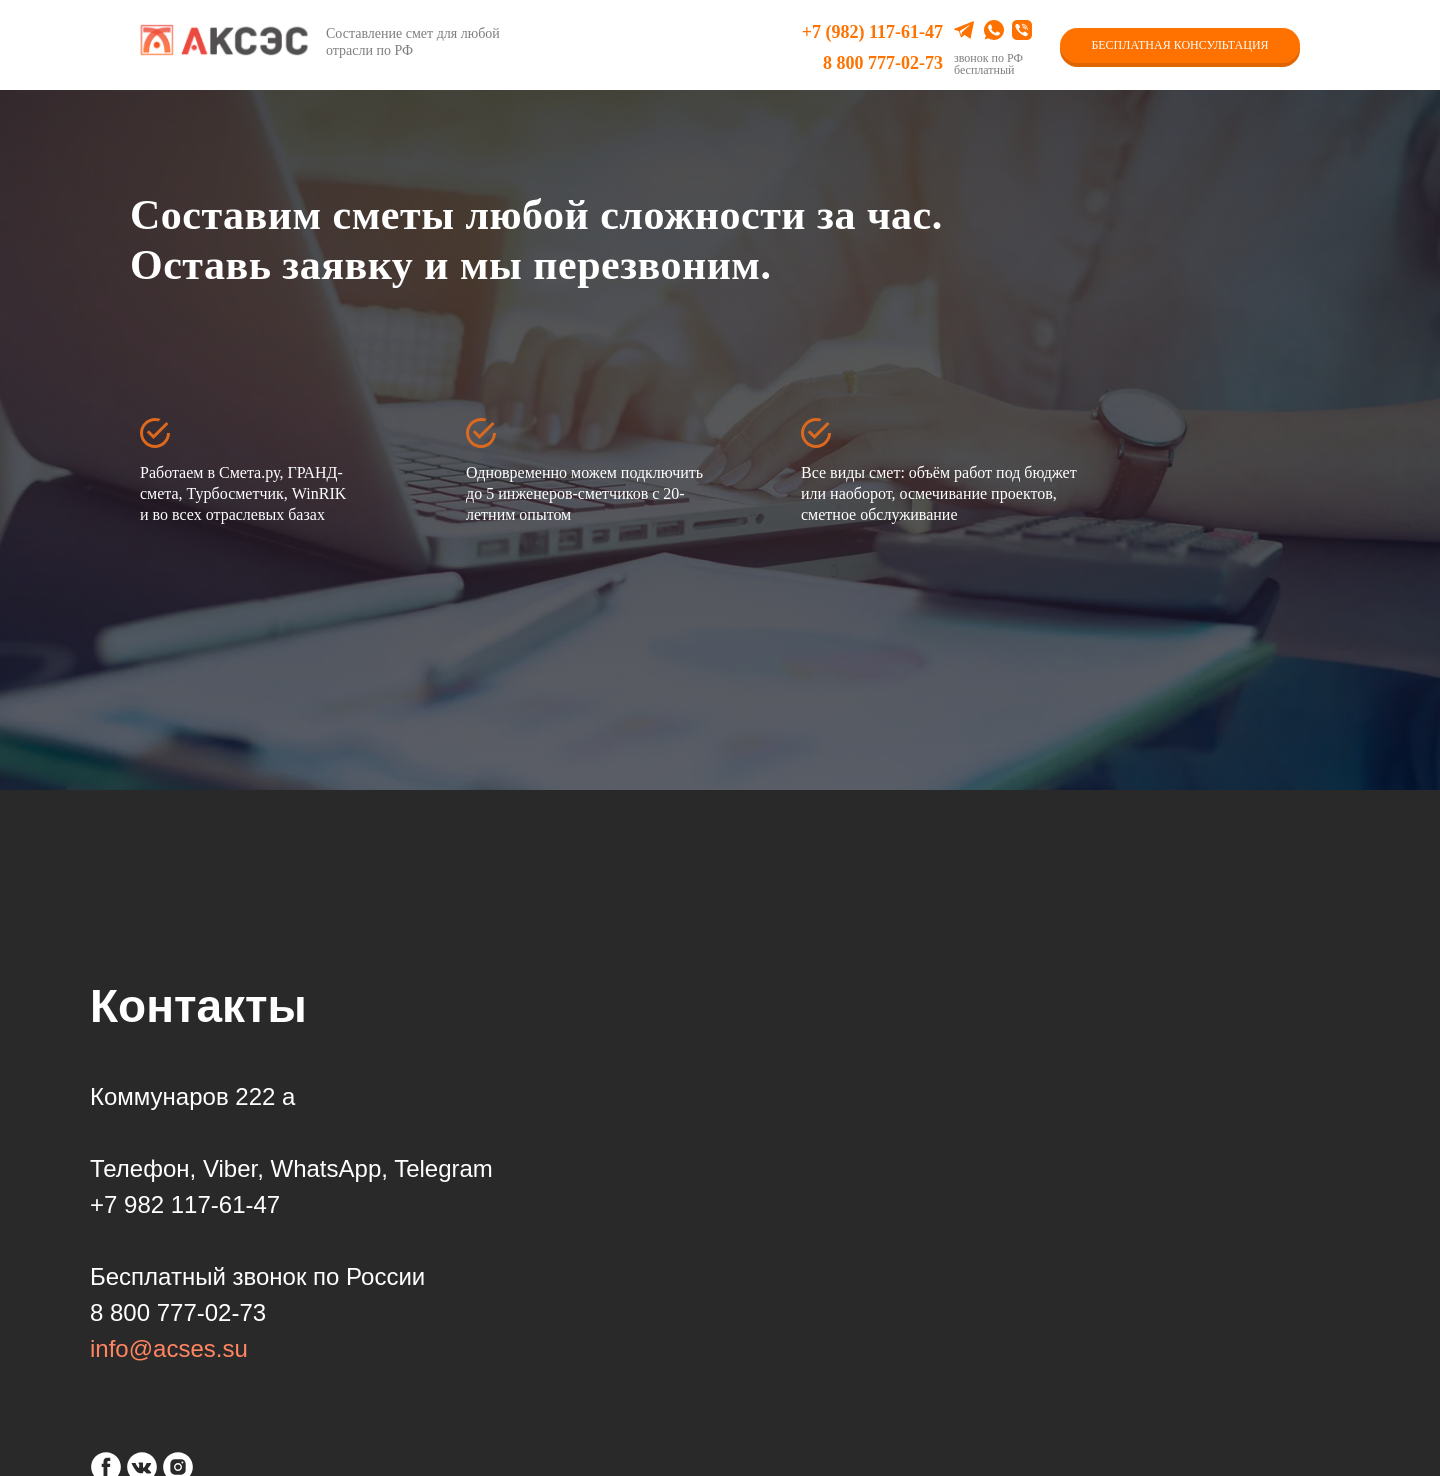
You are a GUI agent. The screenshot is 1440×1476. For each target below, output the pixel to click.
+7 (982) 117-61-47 (872, 32)
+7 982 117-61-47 (185, 1204)
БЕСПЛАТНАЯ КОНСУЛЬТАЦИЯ (1179, 45)
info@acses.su (169, 1348)
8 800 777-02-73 (883, 63)
